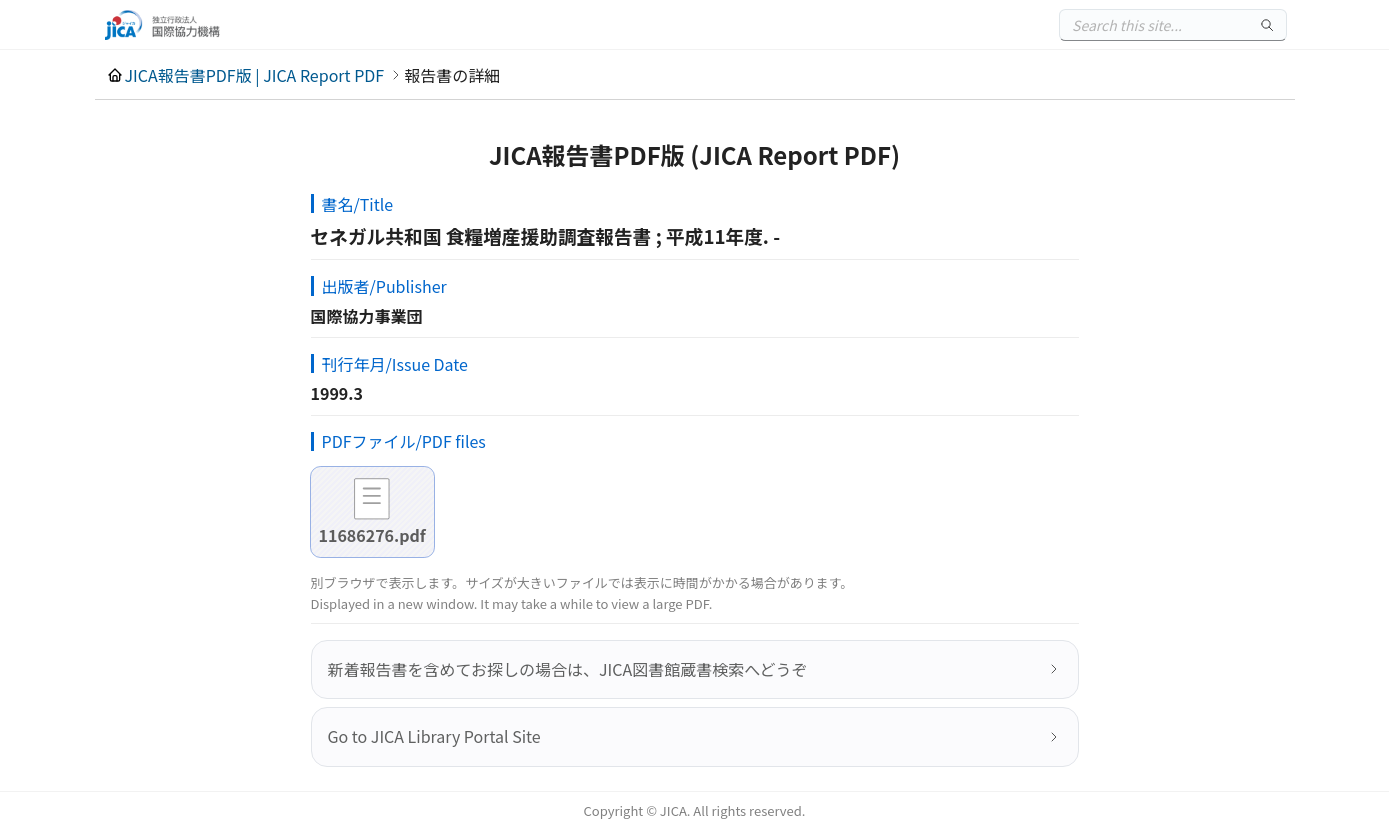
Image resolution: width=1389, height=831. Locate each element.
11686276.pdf (372, 535)
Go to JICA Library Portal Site (434, 736)
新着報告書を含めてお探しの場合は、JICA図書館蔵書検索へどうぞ (568, 669)
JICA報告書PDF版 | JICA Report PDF (255, 75)
